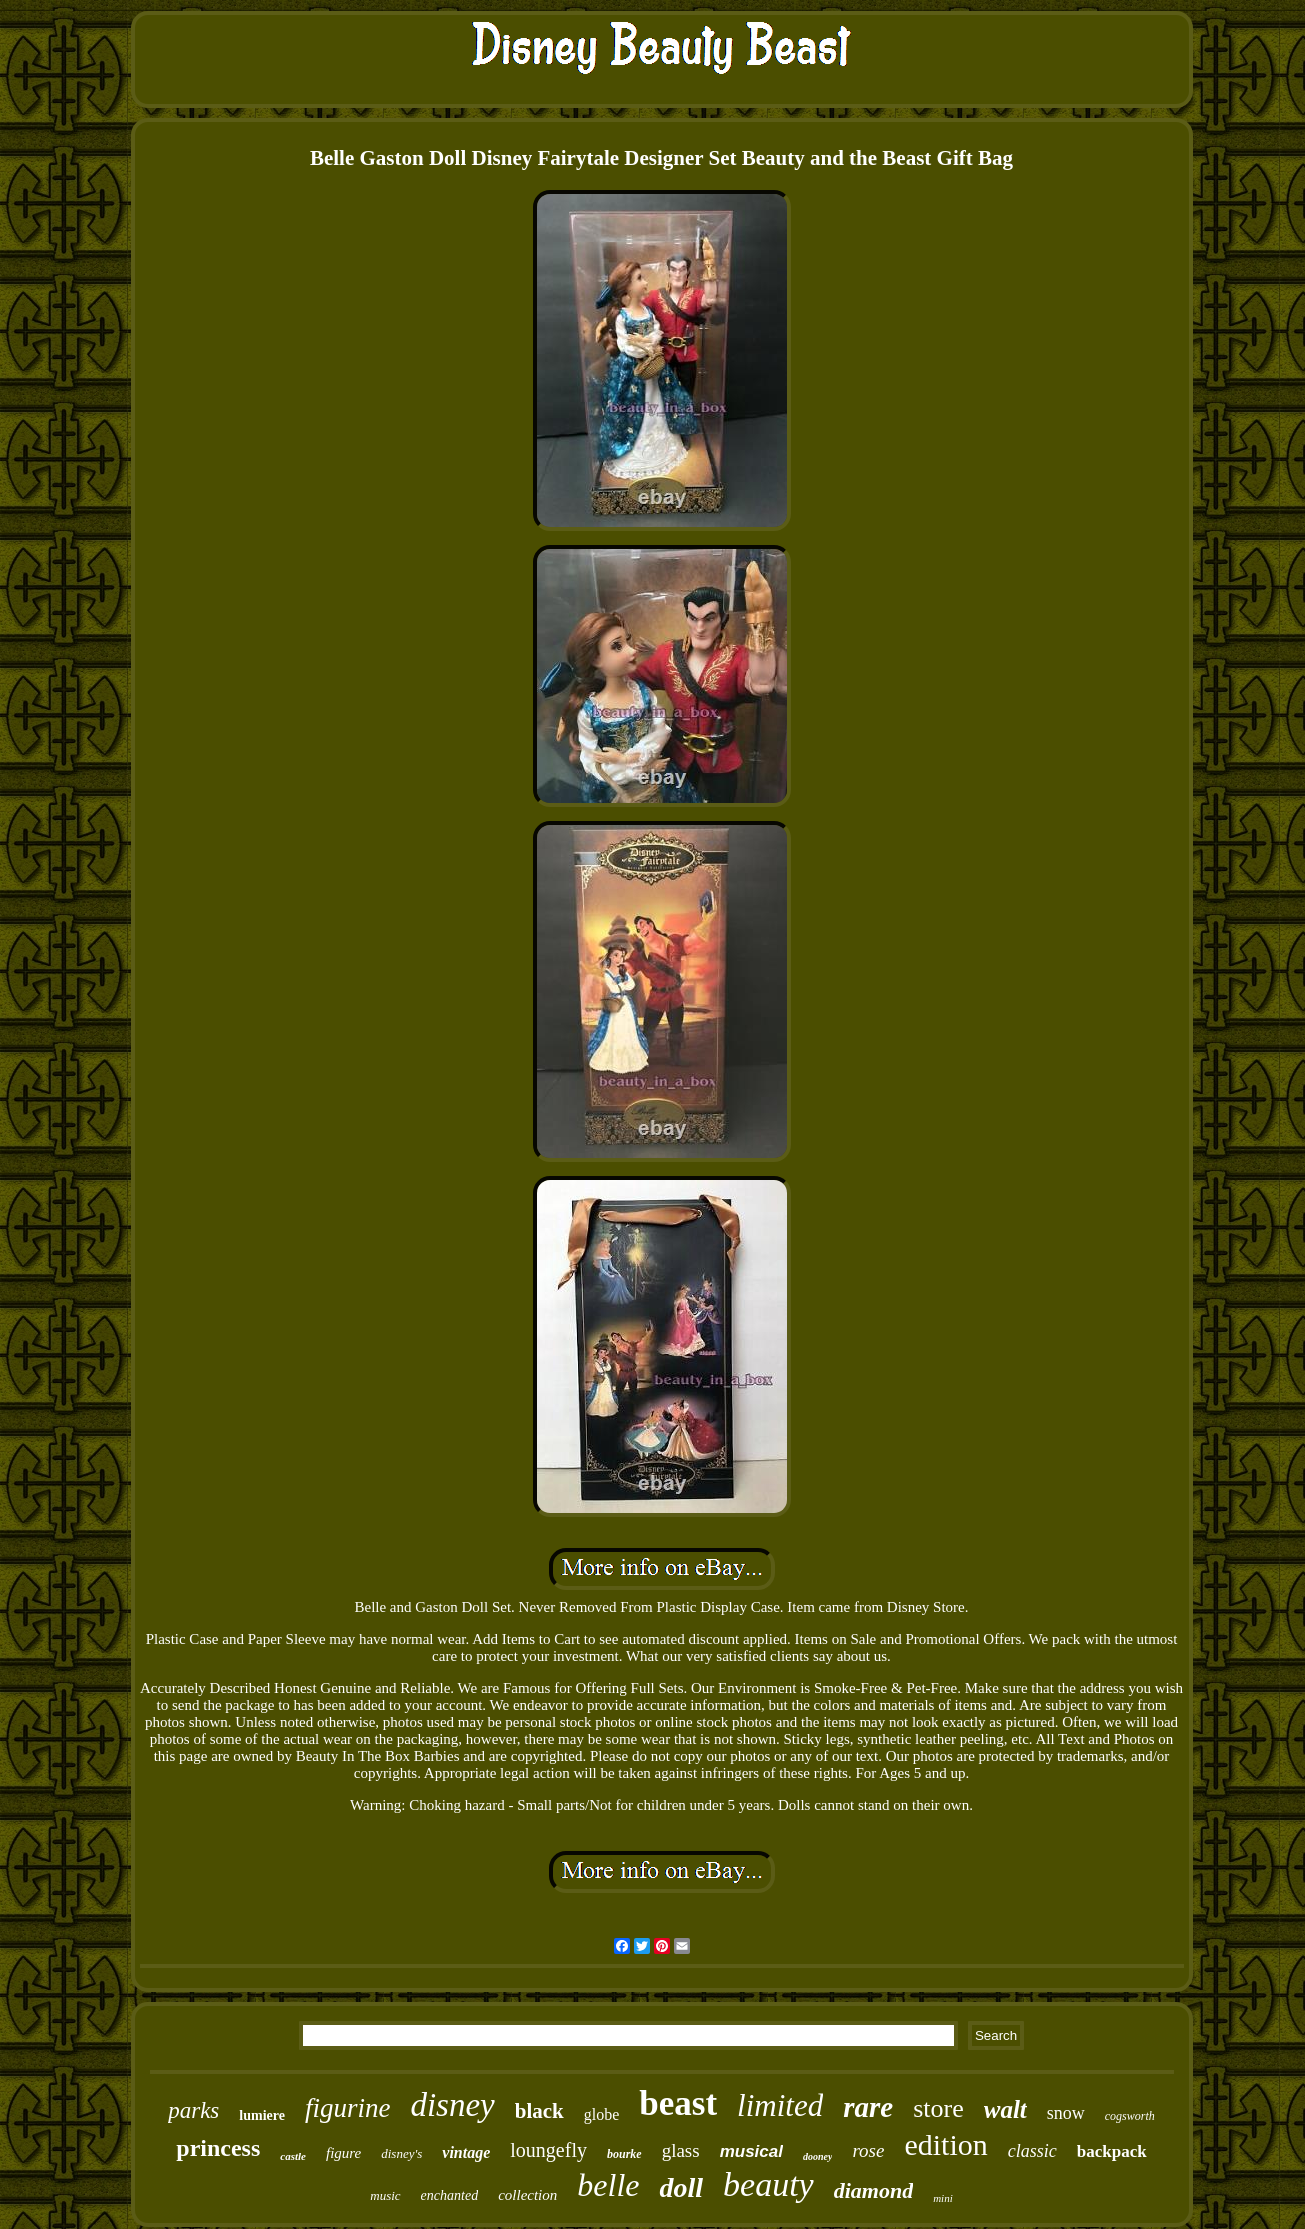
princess (218, 2148)
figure (343, 2153)
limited (780, 2105)
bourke (624, 2154)
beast (678, 2103)
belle (608, 2185)
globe (602, 2114)
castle (293, 2156)
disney (452, 2105)
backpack (1112, 2151)
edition (945, 2144)
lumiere (262, 2115)
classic (1032, 2151)
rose (868, 2150)
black (539, 2111)
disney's (401, 2153)
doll (681, 2187)
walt (1005, 2109)
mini (943, 2198)
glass (681, 2150)
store (938, 2108)
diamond (873, 2190)
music (385, 2195)
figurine (348, 2108)
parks (193, 2110)
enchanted (450, 2195)
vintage (466, 2152)
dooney (817, 2156)
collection (527, 2195)
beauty (768, 2184)
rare (868, 2107)
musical (751, 2151)
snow (1066, 2113)
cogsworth (1130, 2116)
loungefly (548, 2150)
